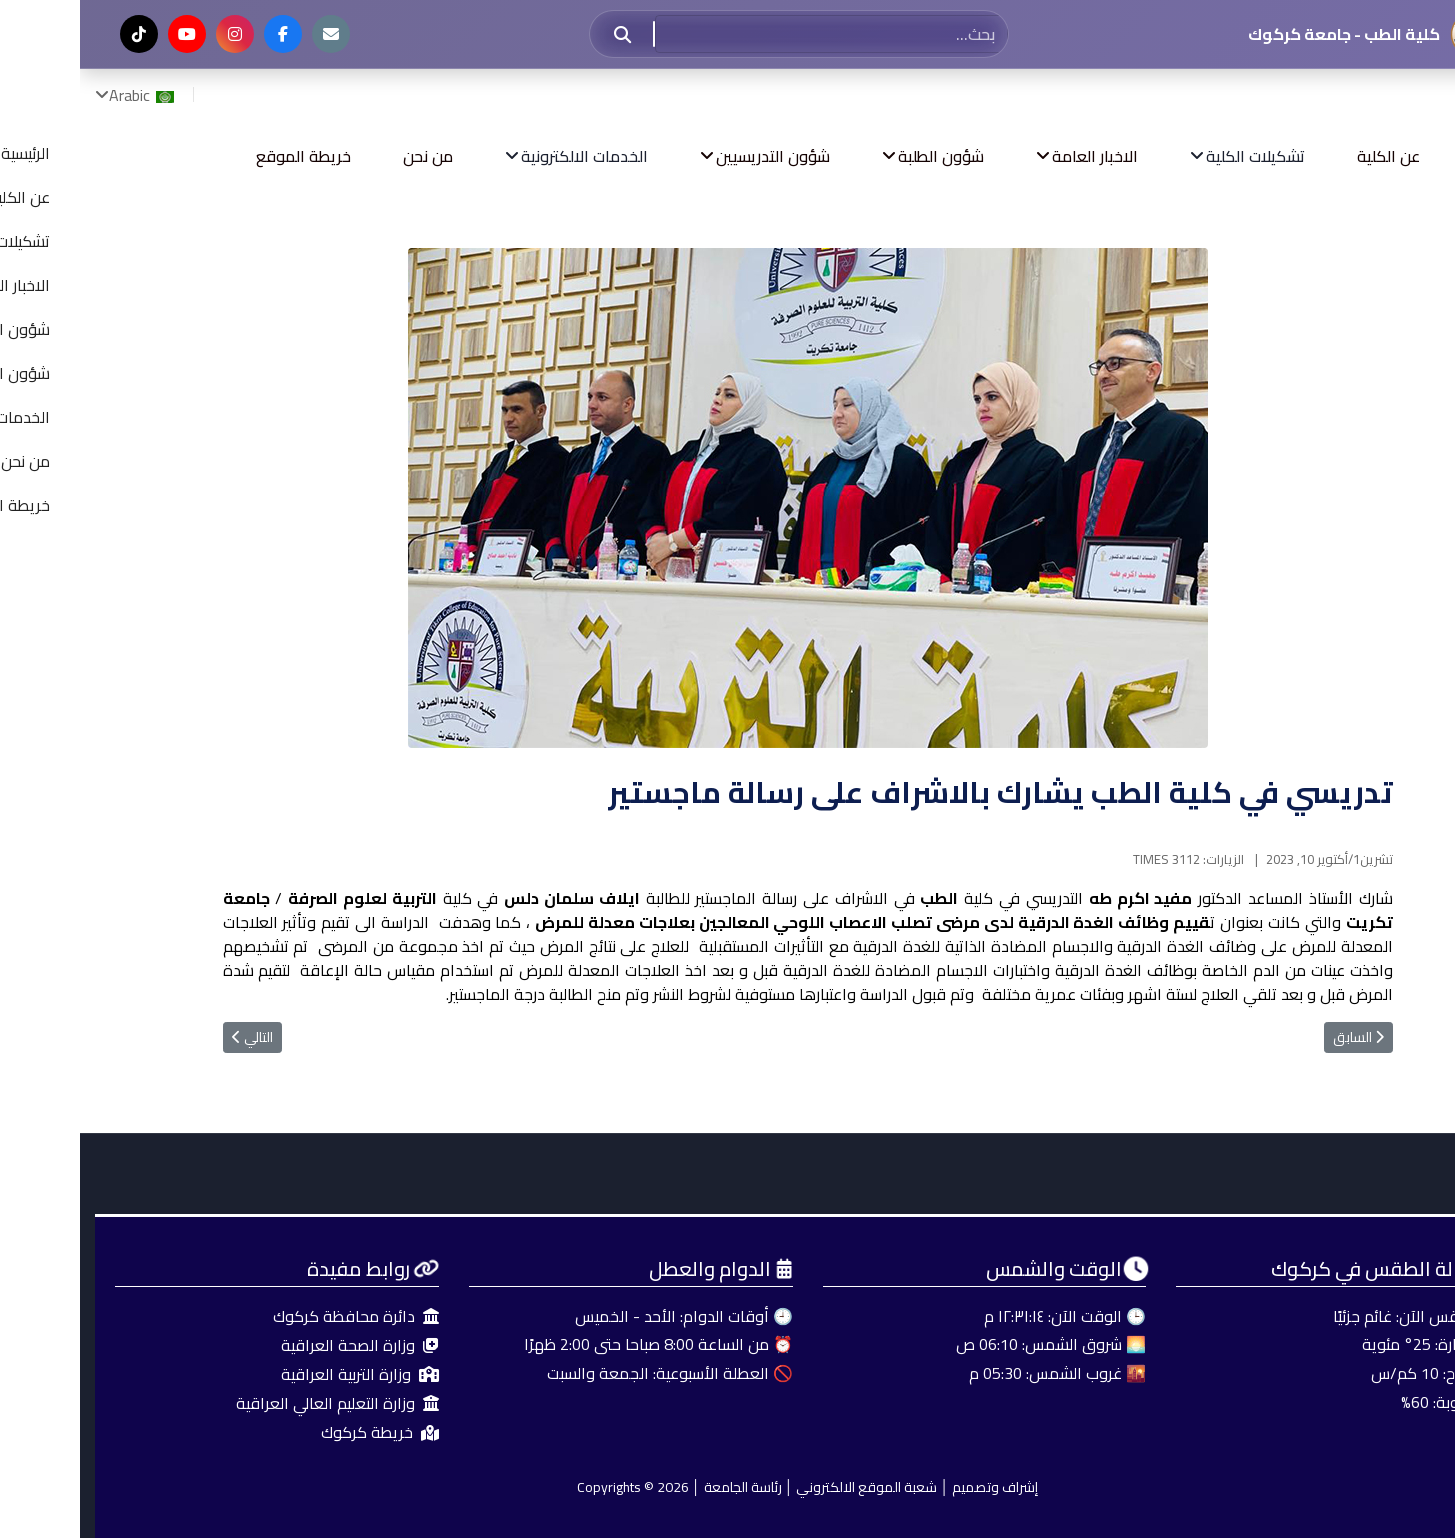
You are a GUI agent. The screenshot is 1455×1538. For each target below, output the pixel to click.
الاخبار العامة (1015, 156)
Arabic (63, 95)
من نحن (348, 156)
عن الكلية (1308, 156)
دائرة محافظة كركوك (276, 1316)
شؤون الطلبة (861, 156)
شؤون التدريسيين (693, 156)
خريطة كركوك (300, 1432)
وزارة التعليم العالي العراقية (257, 1403)
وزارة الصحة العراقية (280, 1345)
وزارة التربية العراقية (280, 1374)
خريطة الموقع (223, 156)
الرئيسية (1417, 156)
